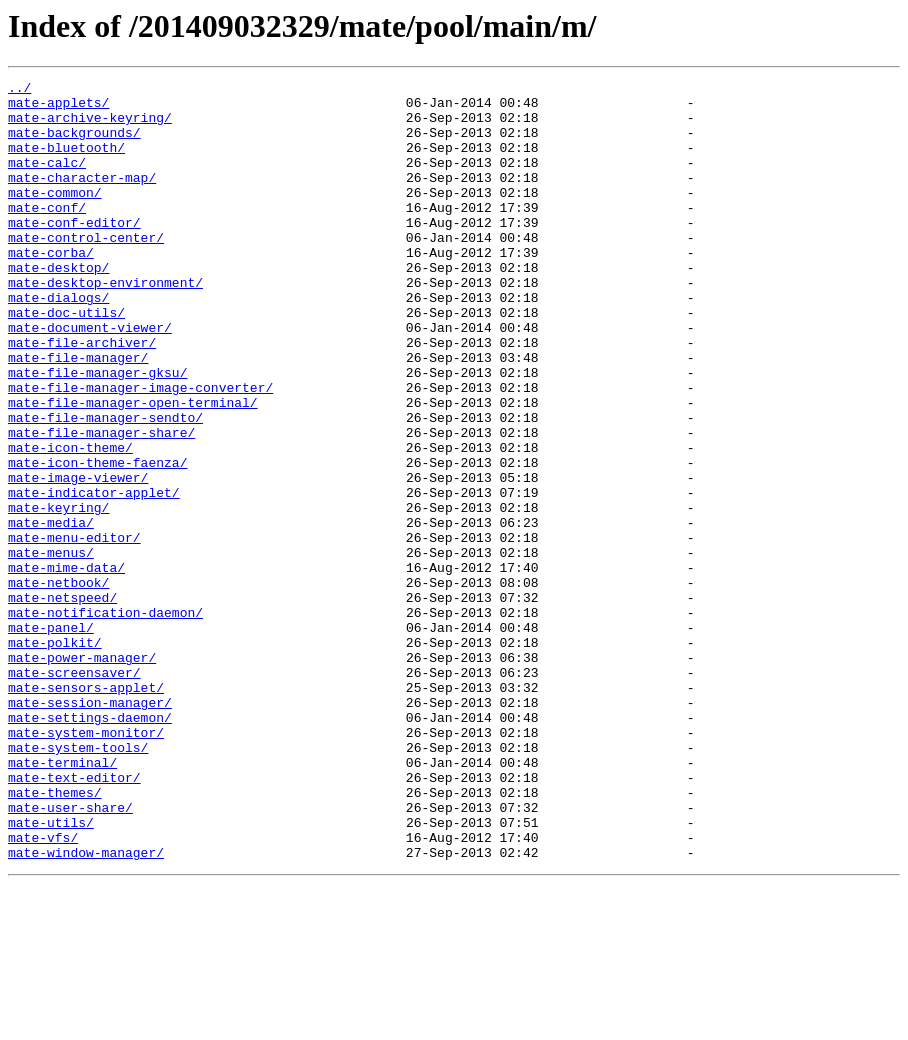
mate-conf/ (47, 234)
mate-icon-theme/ (70, 522)
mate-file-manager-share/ (101, 504)
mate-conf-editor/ (74, 252)
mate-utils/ (51, 972)
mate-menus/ (51, 648)
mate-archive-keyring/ (90, 126)
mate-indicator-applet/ (94, 576)
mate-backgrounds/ (74, 144)
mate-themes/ (55, 936)
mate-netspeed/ (62, 702)
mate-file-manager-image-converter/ (140, 450)
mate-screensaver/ (74, 792)
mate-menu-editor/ (74, 630)
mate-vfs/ (43, 990)
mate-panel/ (51, 738)
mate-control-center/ (86, 270)
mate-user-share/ (70, 954)
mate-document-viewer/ (90, 378)
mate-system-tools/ (78, 882)
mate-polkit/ (55, 756)
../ (19, 90)
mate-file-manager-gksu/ (97, 432)
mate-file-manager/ (78, 414)
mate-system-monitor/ (86, 864)
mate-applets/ (58, 108)
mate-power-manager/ (82, 774)
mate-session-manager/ (90, 828)
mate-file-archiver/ (82, 396)
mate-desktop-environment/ (105, 324)
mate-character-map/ (82, 198)
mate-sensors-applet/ (86, 810)
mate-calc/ (47, 180)
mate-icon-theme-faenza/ (97, 540)
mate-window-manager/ (86, 1008)
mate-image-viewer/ (78, 558)
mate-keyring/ (58, 594)
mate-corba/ (51, 288)
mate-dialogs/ (58, 342)
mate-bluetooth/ (66, 162)
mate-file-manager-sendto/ (105, 486)
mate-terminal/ (62, 900)
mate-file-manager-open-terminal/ (133, 468)
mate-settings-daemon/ (90, 846)
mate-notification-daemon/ (105, 720)
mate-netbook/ (58, 684)
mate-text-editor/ (74, 918)
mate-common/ (55, 216)
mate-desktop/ (58, 306)
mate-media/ (51, 612)
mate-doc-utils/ (66, 360)
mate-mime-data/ (66, 666)
